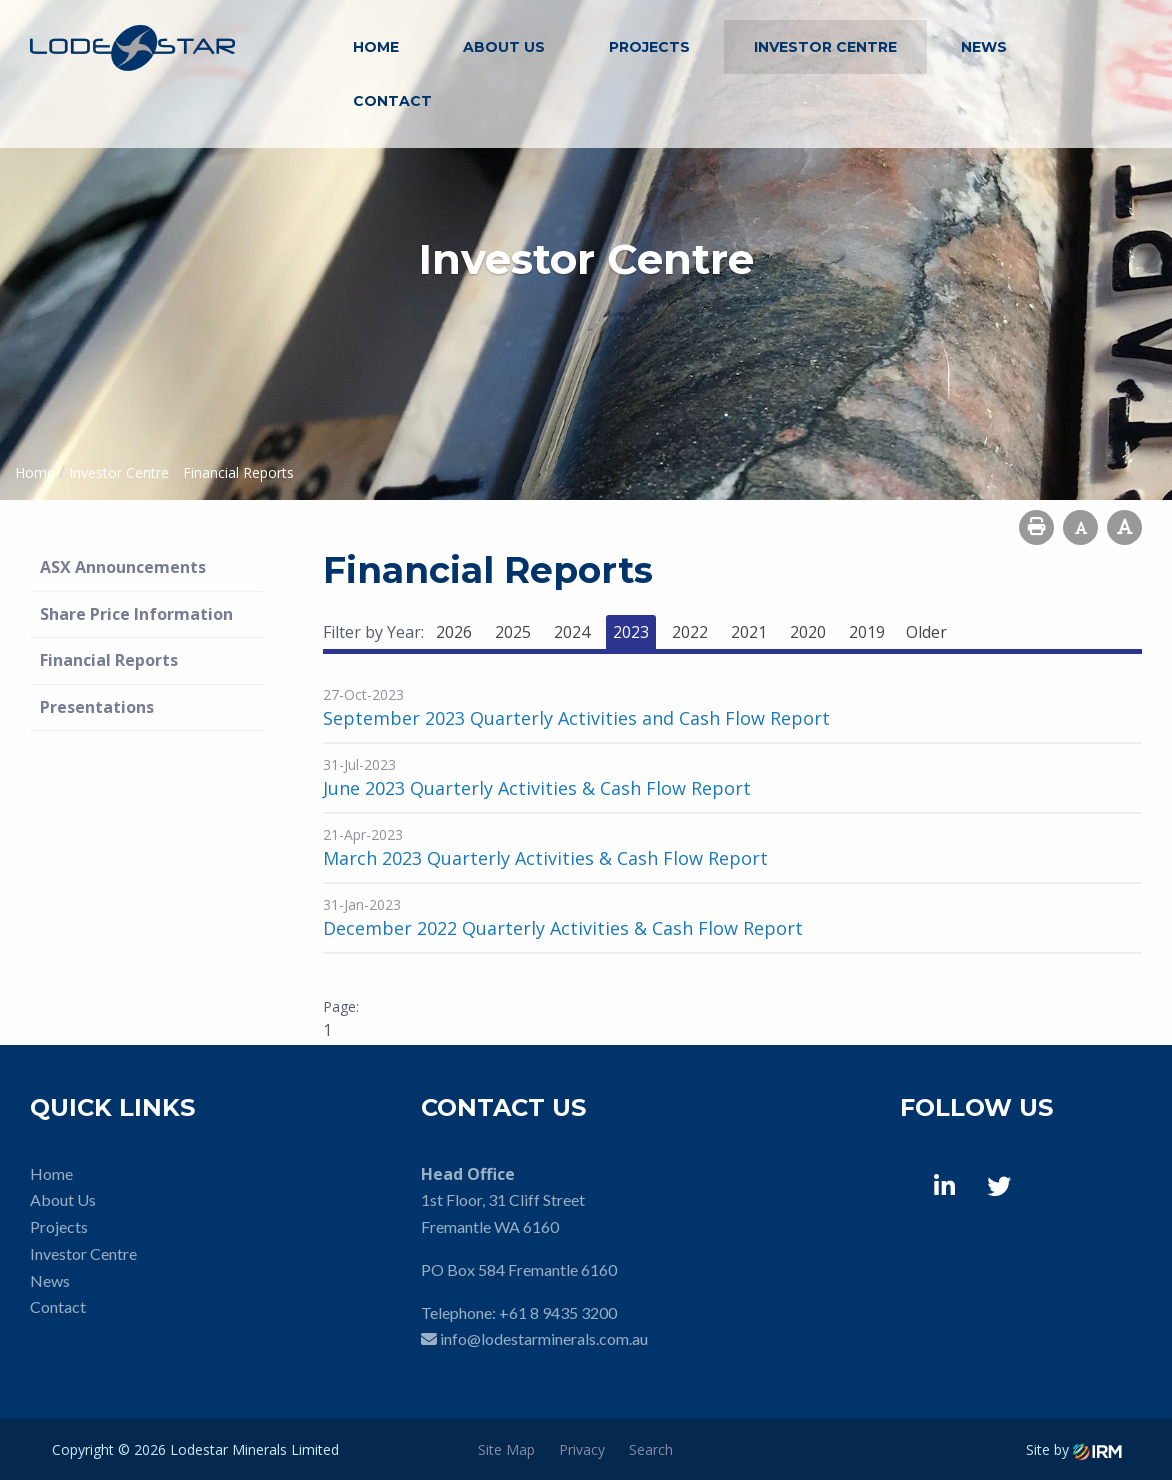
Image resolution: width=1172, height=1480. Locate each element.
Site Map (506, 1449)
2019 (867, 632)
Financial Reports (109, 660)
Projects (649, 47)
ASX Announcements (123, 567)
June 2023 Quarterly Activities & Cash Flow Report (537, 788)
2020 (808, 632)
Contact (392, 101)
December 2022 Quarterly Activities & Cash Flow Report (563, 928)
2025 (513, 632)
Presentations (97, 707)
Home (376, 47)
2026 (454, 632)
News (984, 47)
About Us (504, 47)
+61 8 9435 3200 (558, 1312)
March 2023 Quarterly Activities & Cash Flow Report (545, 858)
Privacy (582, 1449)
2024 (572, 632)
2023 (631, 632)
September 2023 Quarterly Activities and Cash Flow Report (576, 718)
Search (651, 1449)
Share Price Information (136, 614)
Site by (1074, 1449)
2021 (749, 632)
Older (926, 632)
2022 (690, 632)
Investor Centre (825, 47)
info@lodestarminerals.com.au (544, 1338)
